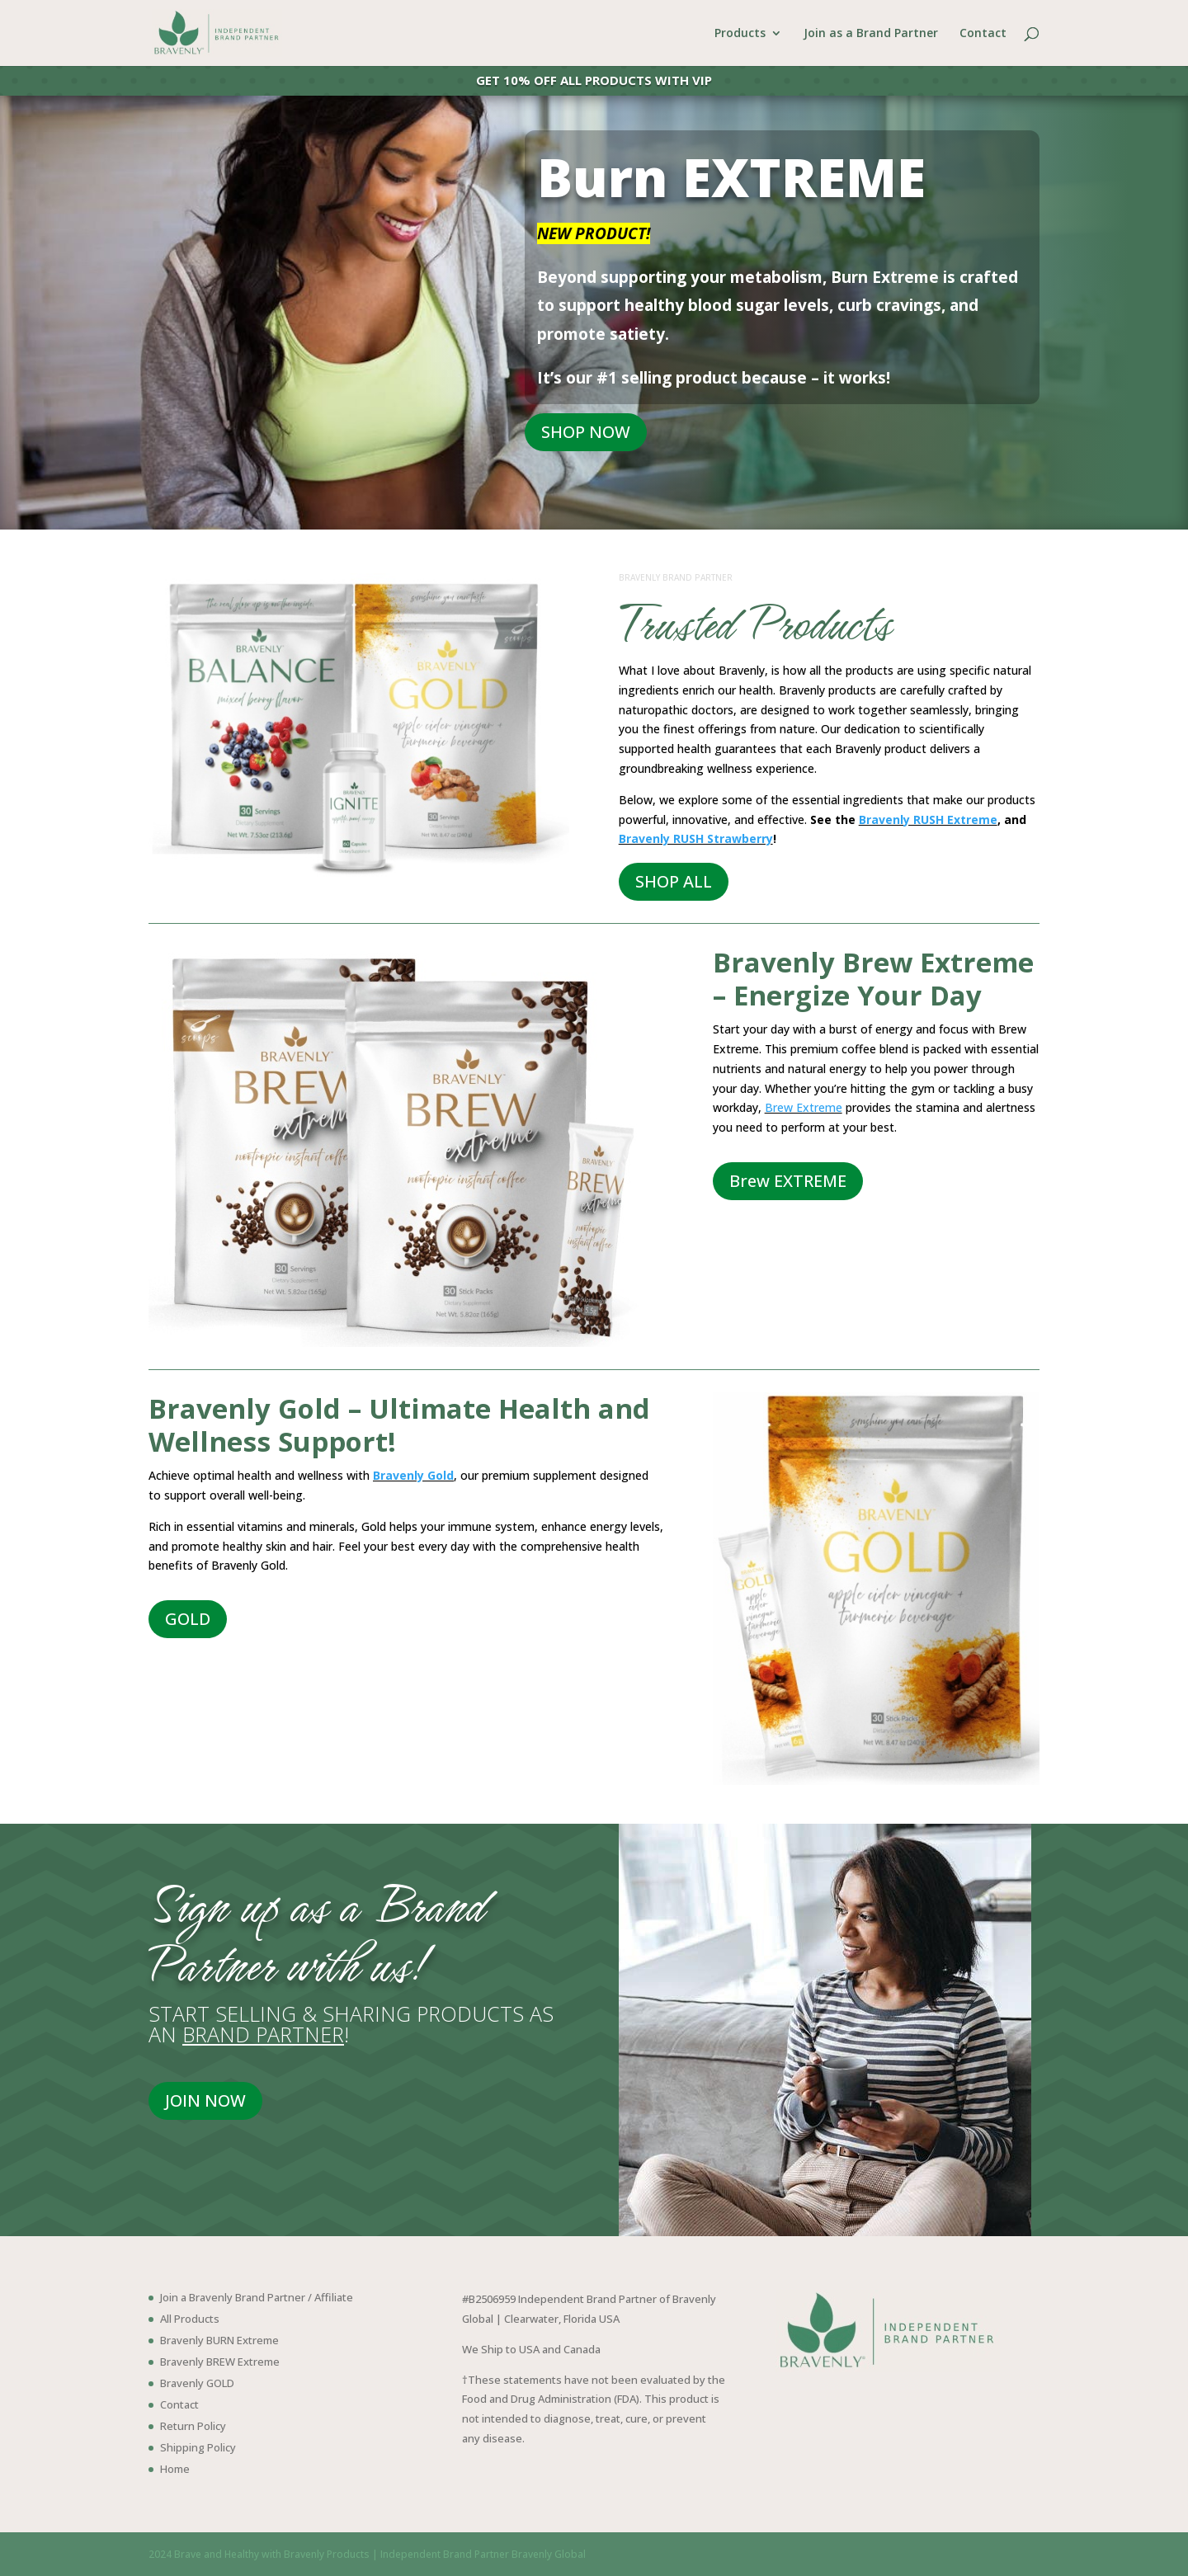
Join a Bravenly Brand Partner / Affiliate (256, 2297)
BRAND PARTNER (263, 2034)
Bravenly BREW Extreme (220, 2361)
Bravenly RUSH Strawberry (696, 838)
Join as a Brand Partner (871, 33)
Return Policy (193, 2425)
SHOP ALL (673, 881)
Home (175, 2468)
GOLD (187, 1619)
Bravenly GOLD (197, 2383)
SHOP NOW (585, 432)
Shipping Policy (198, 2447)
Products (740, 33)
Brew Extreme (803, 1107)
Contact (982, 33)
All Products (189, 2318)
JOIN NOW (205, 2100)
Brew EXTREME (787, 1181)
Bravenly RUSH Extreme (928, 819)
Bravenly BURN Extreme (219, 2340)
